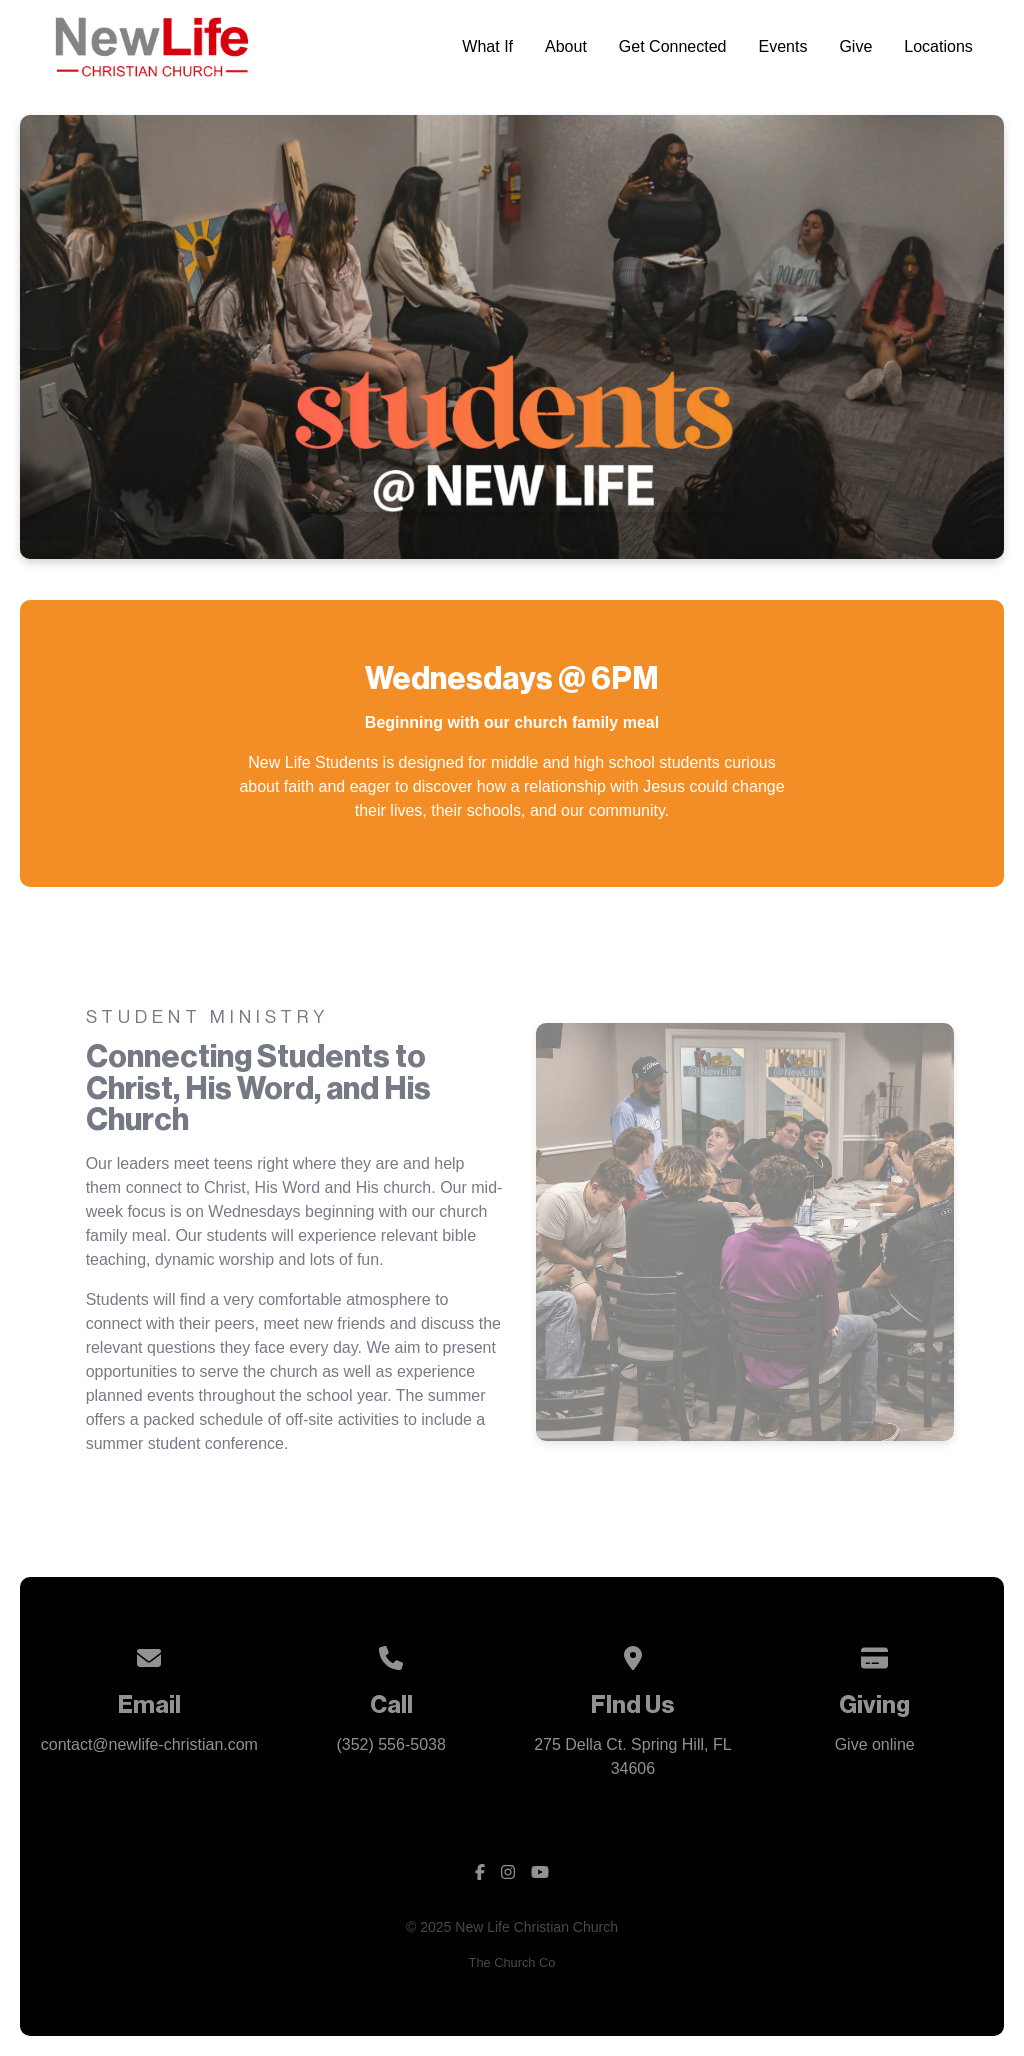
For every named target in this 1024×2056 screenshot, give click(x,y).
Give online (875, 1744)
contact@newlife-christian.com (149, 1744)
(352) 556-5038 (390, 1744)
